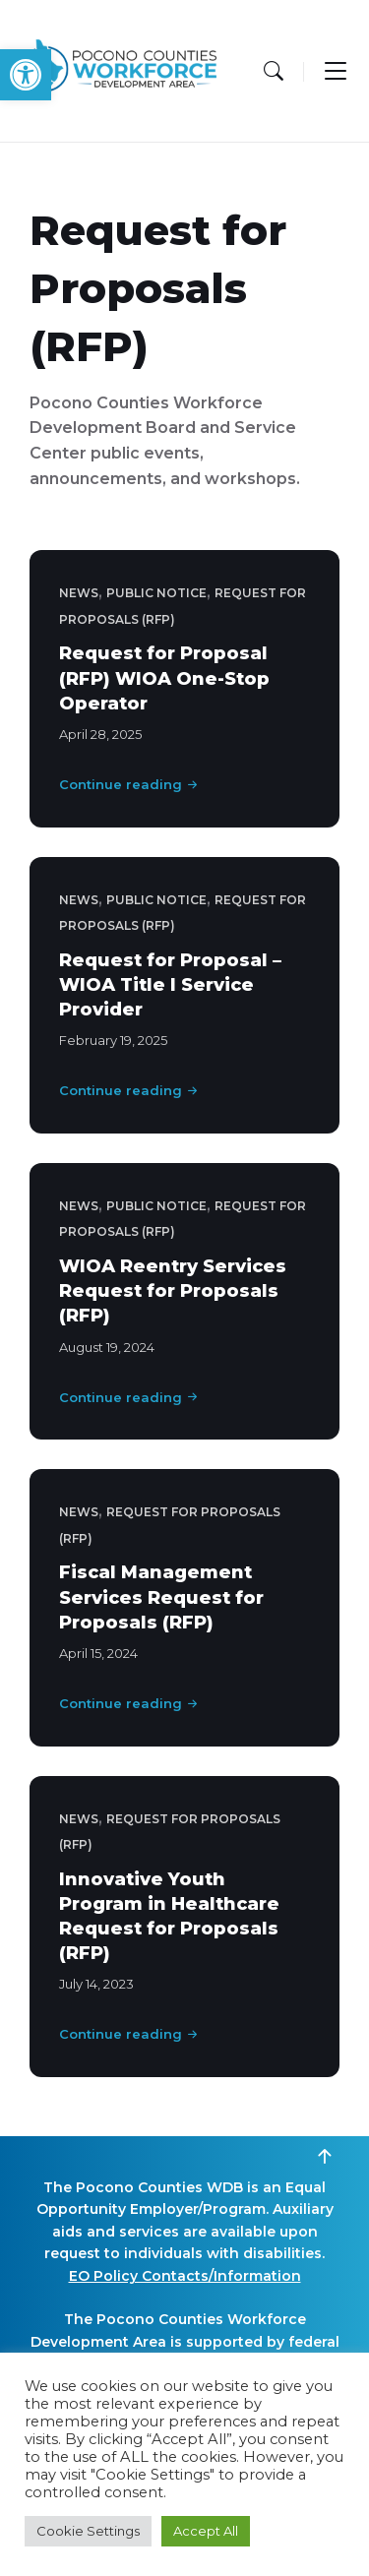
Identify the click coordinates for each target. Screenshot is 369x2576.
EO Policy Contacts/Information (185, 2276)
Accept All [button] (205, 2531)
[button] (25, 74)
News (78, 592)
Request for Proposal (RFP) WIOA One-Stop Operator (164, 678)
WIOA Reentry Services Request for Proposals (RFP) (172, 1291)
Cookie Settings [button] (88, 2531)
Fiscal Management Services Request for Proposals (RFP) (161, 1597)
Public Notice (156, 592)
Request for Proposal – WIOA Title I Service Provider (170, 985)
